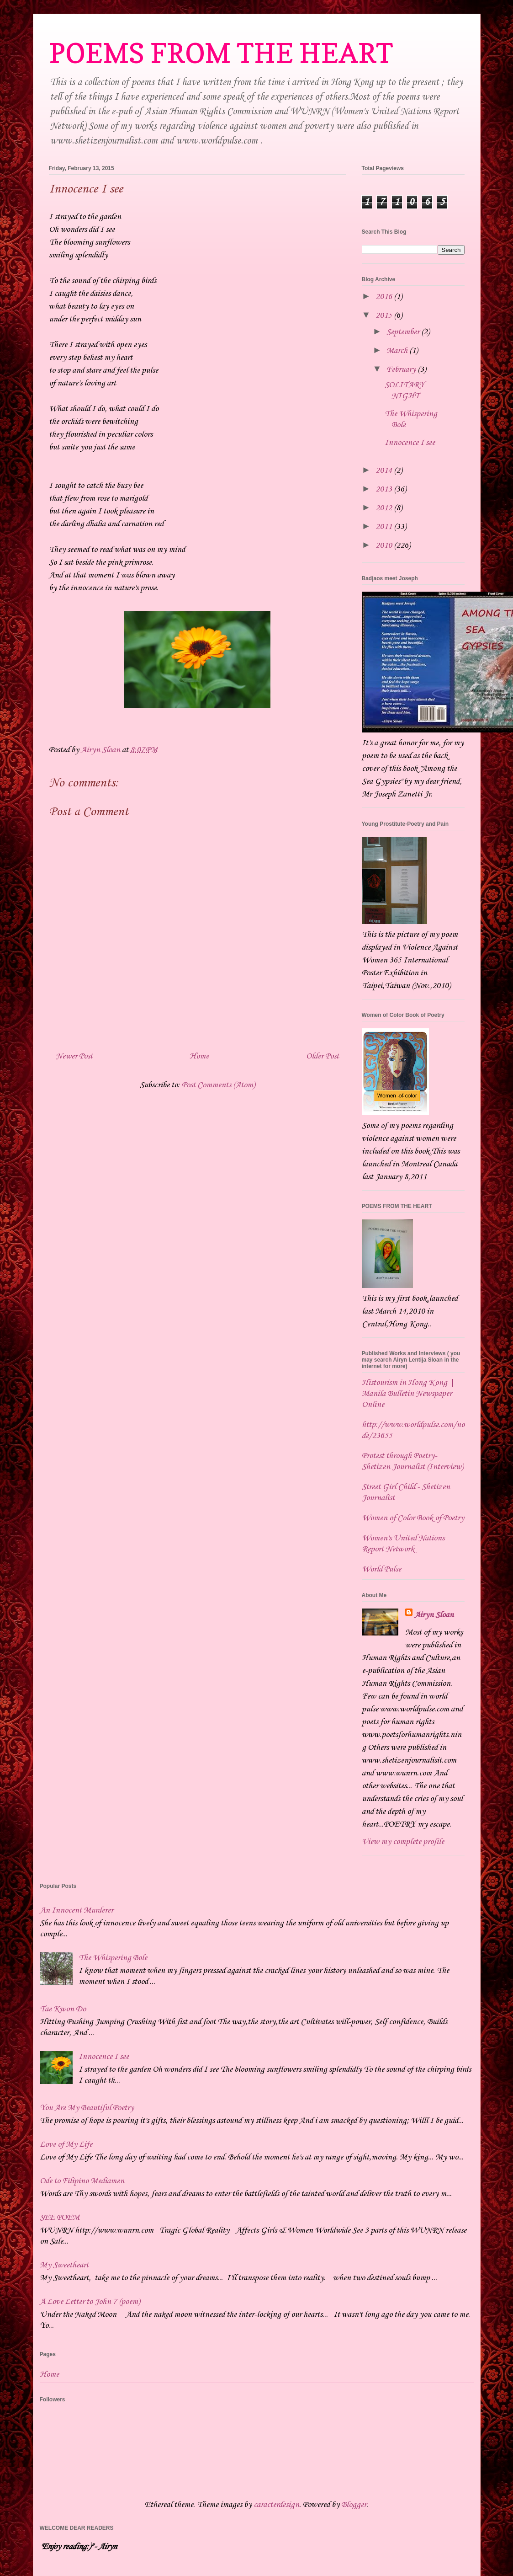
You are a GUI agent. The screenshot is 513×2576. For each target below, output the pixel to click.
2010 (384, 545)
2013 (384, 489)
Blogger (353, 2505)
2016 (384, 297)
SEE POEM (59, 2218)
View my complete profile (403, 1842)
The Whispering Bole (113, 1958)
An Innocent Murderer (76, 1910)
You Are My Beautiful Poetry (87, 2108)
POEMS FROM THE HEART (221, 53)
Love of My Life (66, 2144)
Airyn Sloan (434, 1615)
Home (199, 1056)
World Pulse (381, 1569)
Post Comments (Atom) (218, 1085)
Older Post (322, 1056)
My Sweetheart (64, 2265)
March (397, 351)
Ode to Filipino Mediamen (82, 2181)
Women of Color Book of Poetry (413, 1518)
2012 (384, 508)
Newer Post (74, 1056)
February (402, 369)
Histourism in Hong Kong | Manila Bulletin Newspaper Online (408, 1394)
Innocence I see (410, 443)
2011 (384, 527)
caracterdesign (276, 2505)
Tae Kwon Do (63, 2009)
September (403, 332)
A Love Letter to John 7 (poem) (90, 2302)
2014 (384, 470)
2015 (384, 315)
